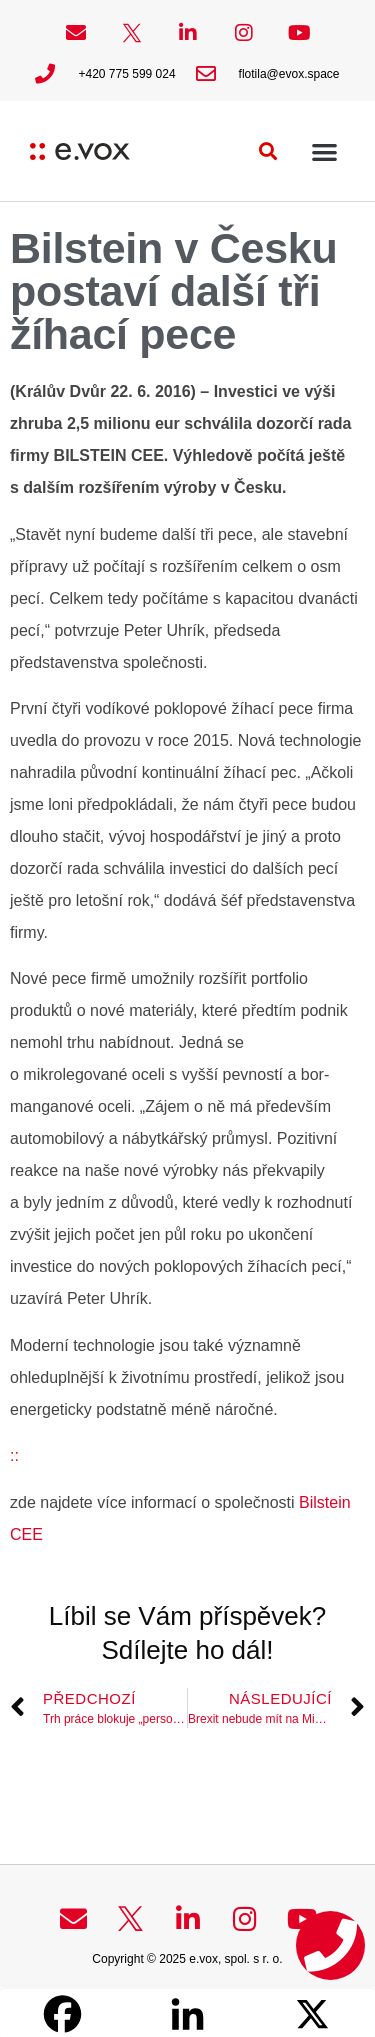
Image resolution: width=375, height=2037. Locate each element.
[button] (268, 151)
